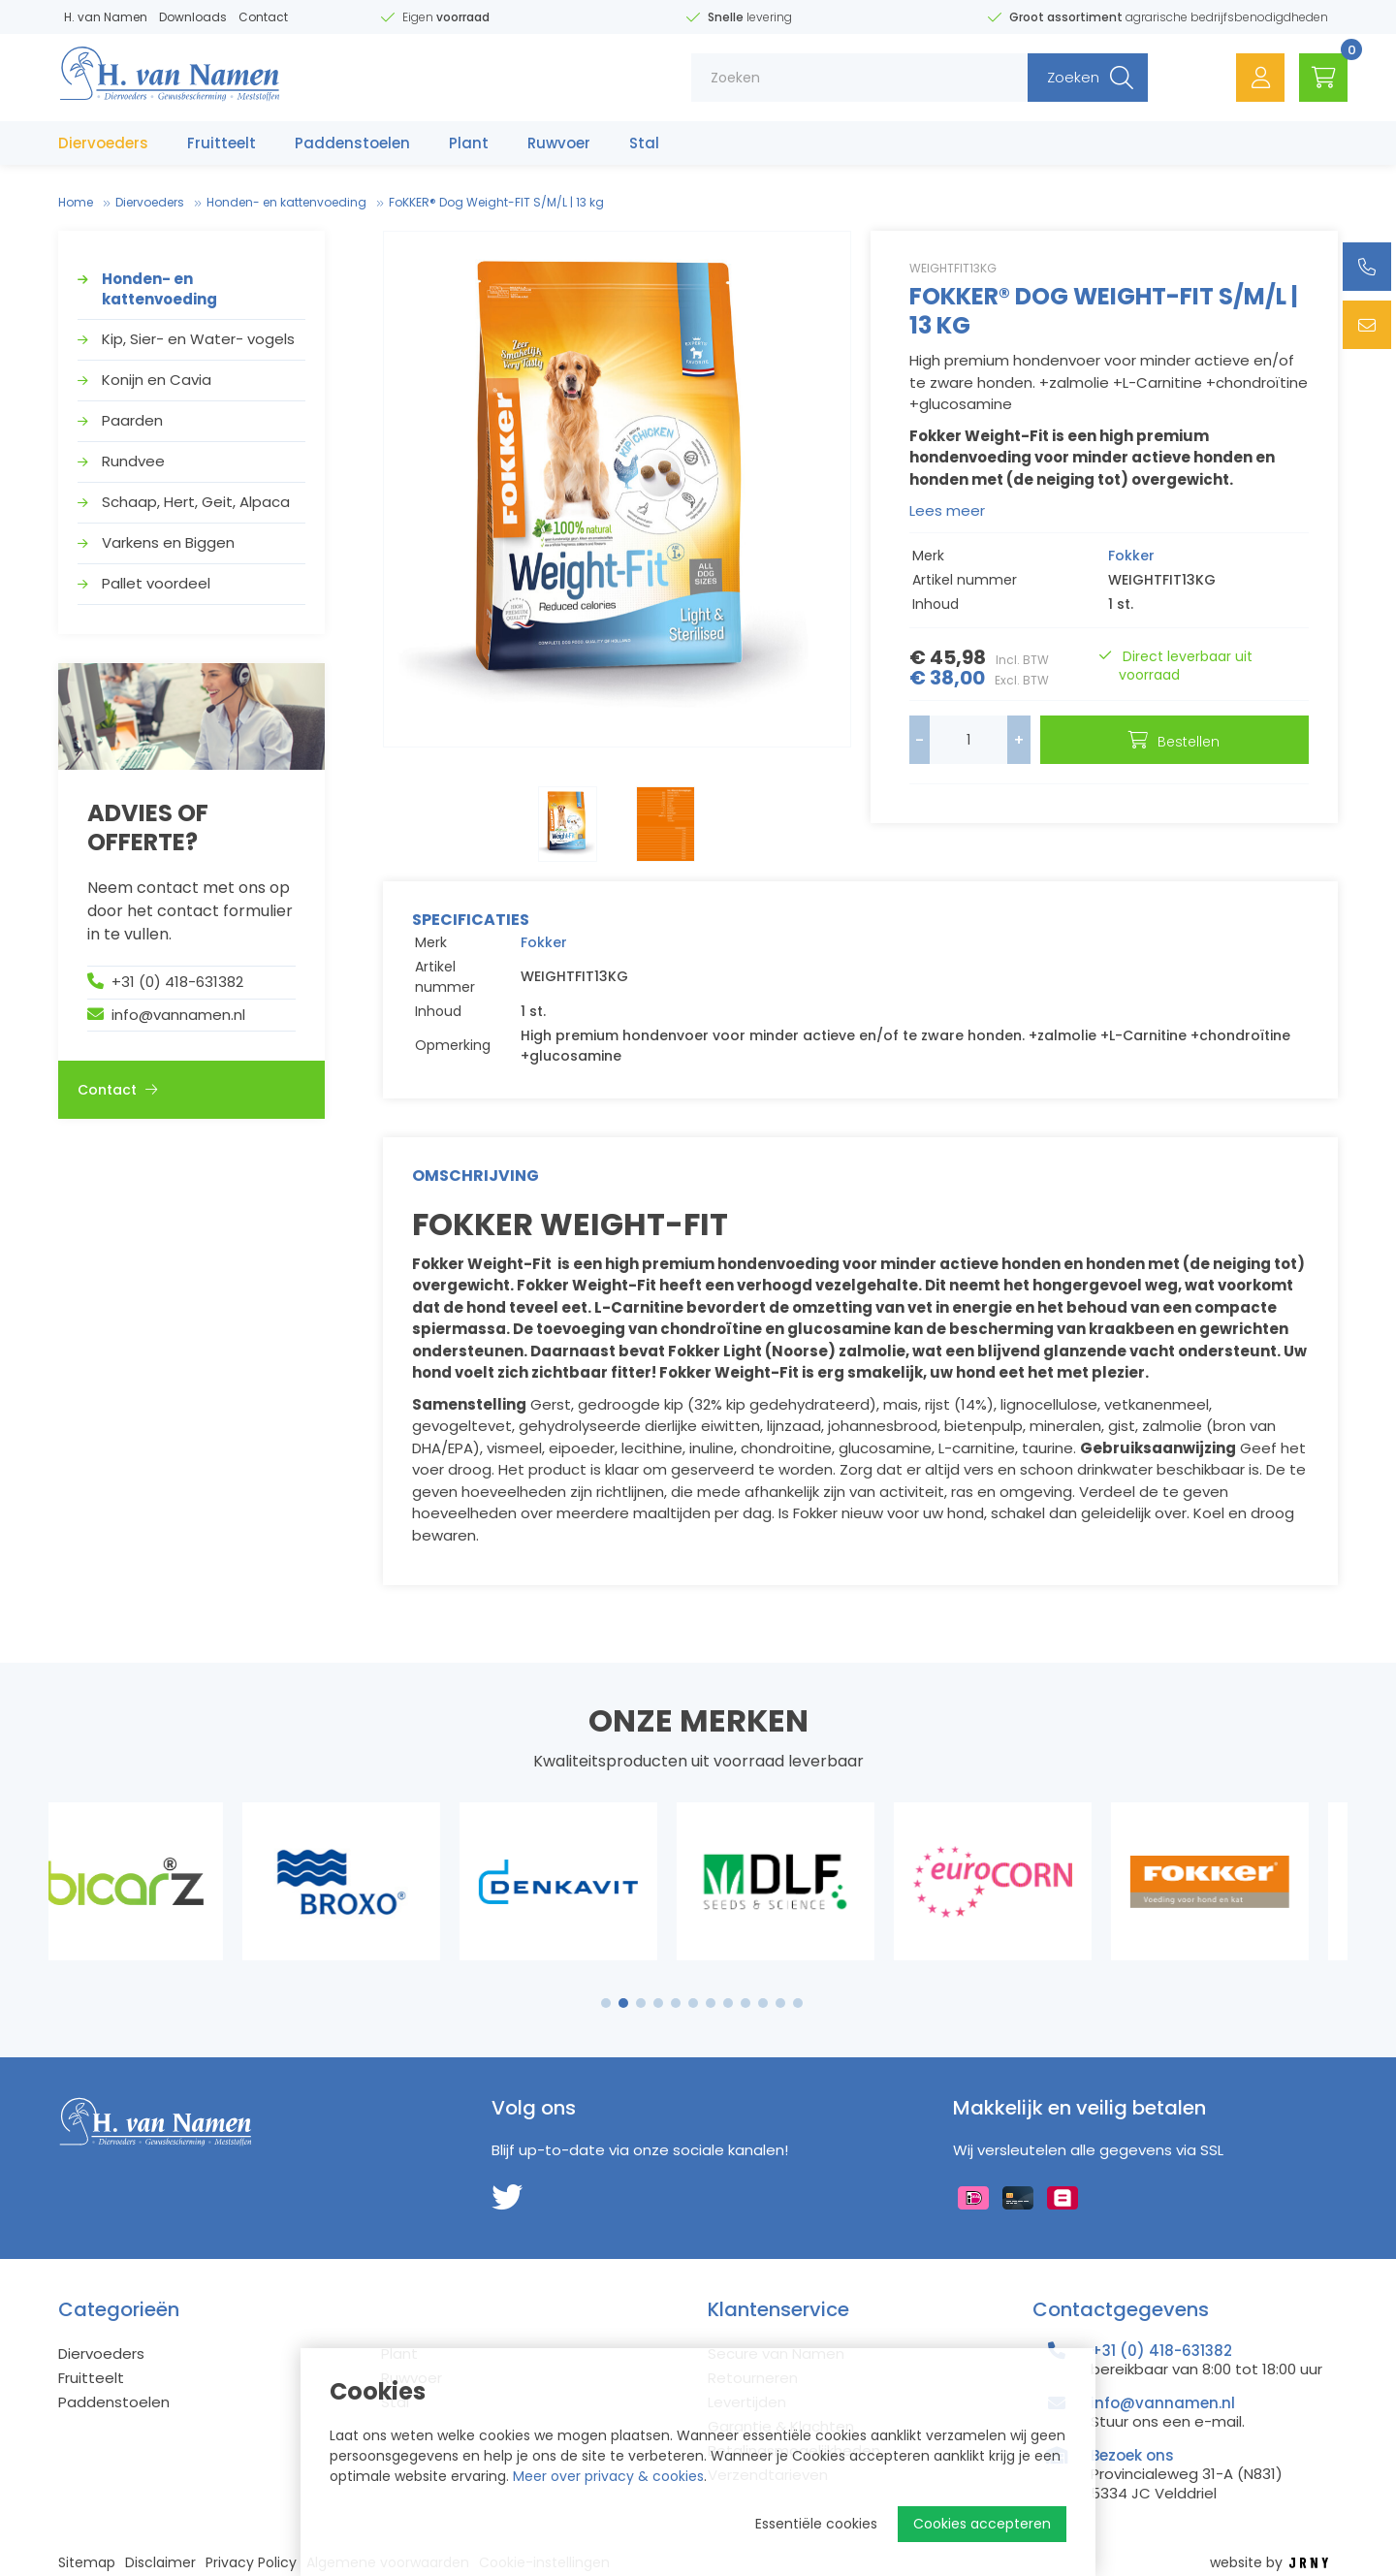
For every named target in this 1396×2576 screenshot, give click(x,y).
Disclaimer (160, 2563)
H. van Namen (105, 17)
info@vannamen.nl (178, 1014)
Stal (644, 143)
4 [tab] (658, 2003)
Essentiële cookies (816, 2523)
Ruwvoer (558, 143)
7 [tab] (710, 2003)
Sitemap (86, 2563)
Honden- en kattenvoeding (286, 202)
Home (75, 202)
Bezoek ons (1132, 2455)
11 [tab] (780, 2003)
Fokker (1131, 555)
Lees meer (947, 510)
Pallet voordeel (156, 583)
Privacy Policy (251, 2563)
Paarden (132, 420)
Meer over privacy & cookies (608, 2476)
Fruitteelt (221, 143)
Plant (469, 143)
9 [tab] (746, 2003)
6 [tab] (693, 2003)
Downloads (193, 17)
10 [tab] (763, 2003)
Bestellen (1189, 741)
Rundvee (133, 461)
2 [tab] (623, 2003)
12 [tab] (798, 2003)
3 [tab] (641, 2003)
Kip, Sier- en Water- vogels (198, 339)
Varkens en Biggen (168, 542)
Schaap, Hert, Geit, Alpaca (196, 502)
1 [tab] (606, 2003)
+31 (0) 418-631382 (177, 981)
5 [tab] (676, 2003)
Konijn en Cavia (156, 379)
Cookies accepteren (982, 2523)
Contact (263, 17)
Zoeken (1073, 77)
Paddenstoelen (352, 143)
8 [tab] (728, 2003)
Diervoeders (103, 143)
